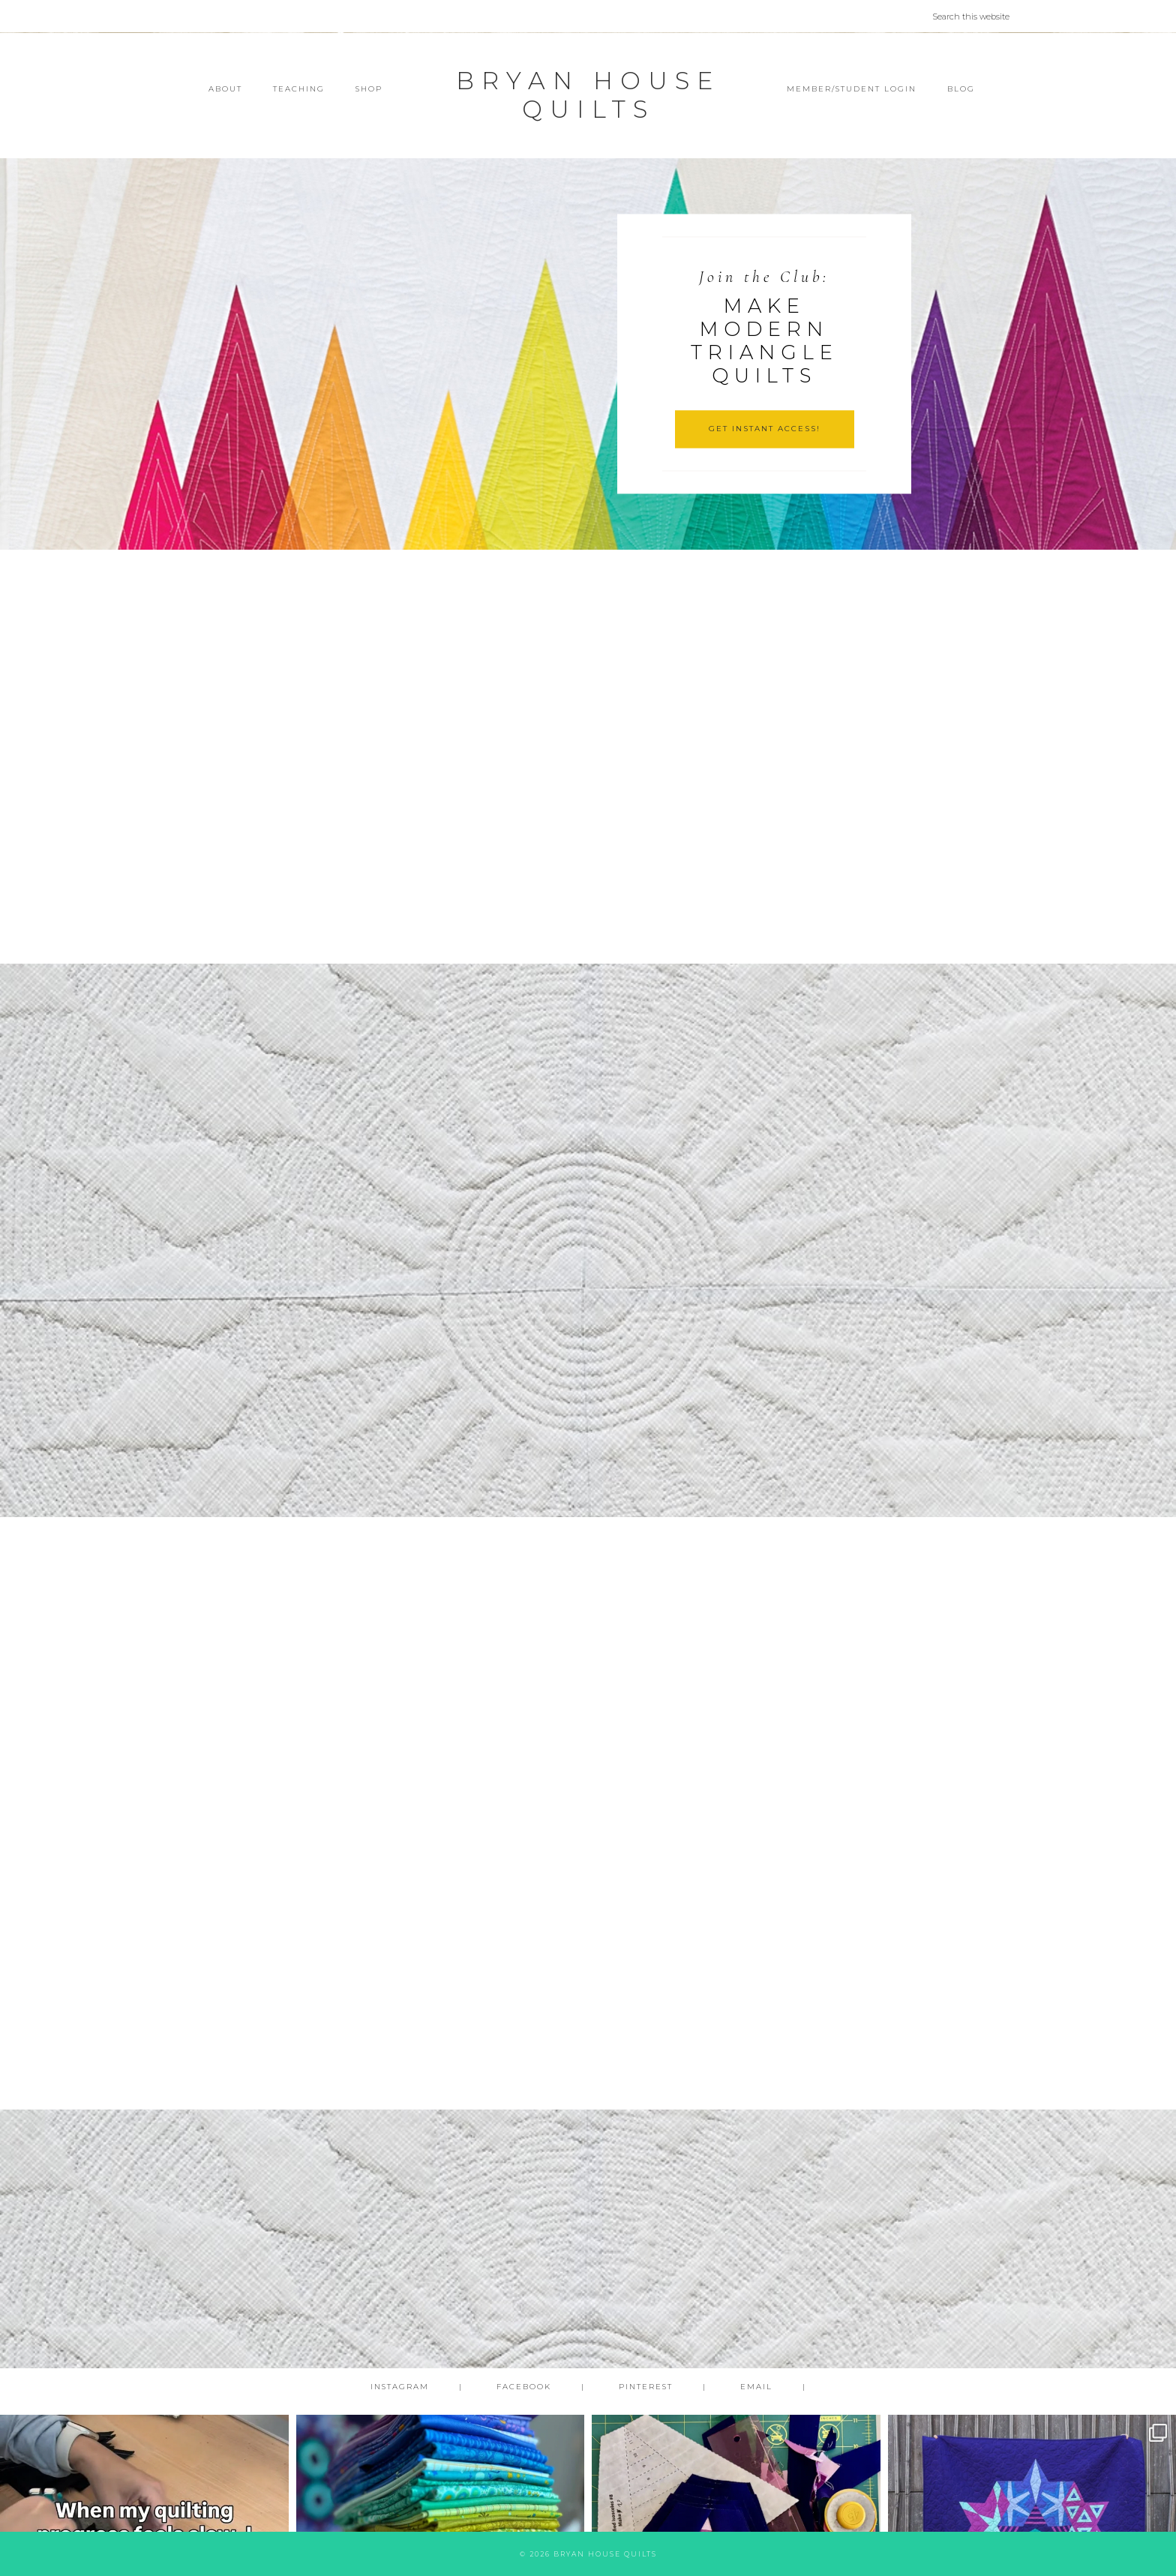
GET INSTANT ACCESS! (764, 429)
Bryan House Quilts (588, 95)
